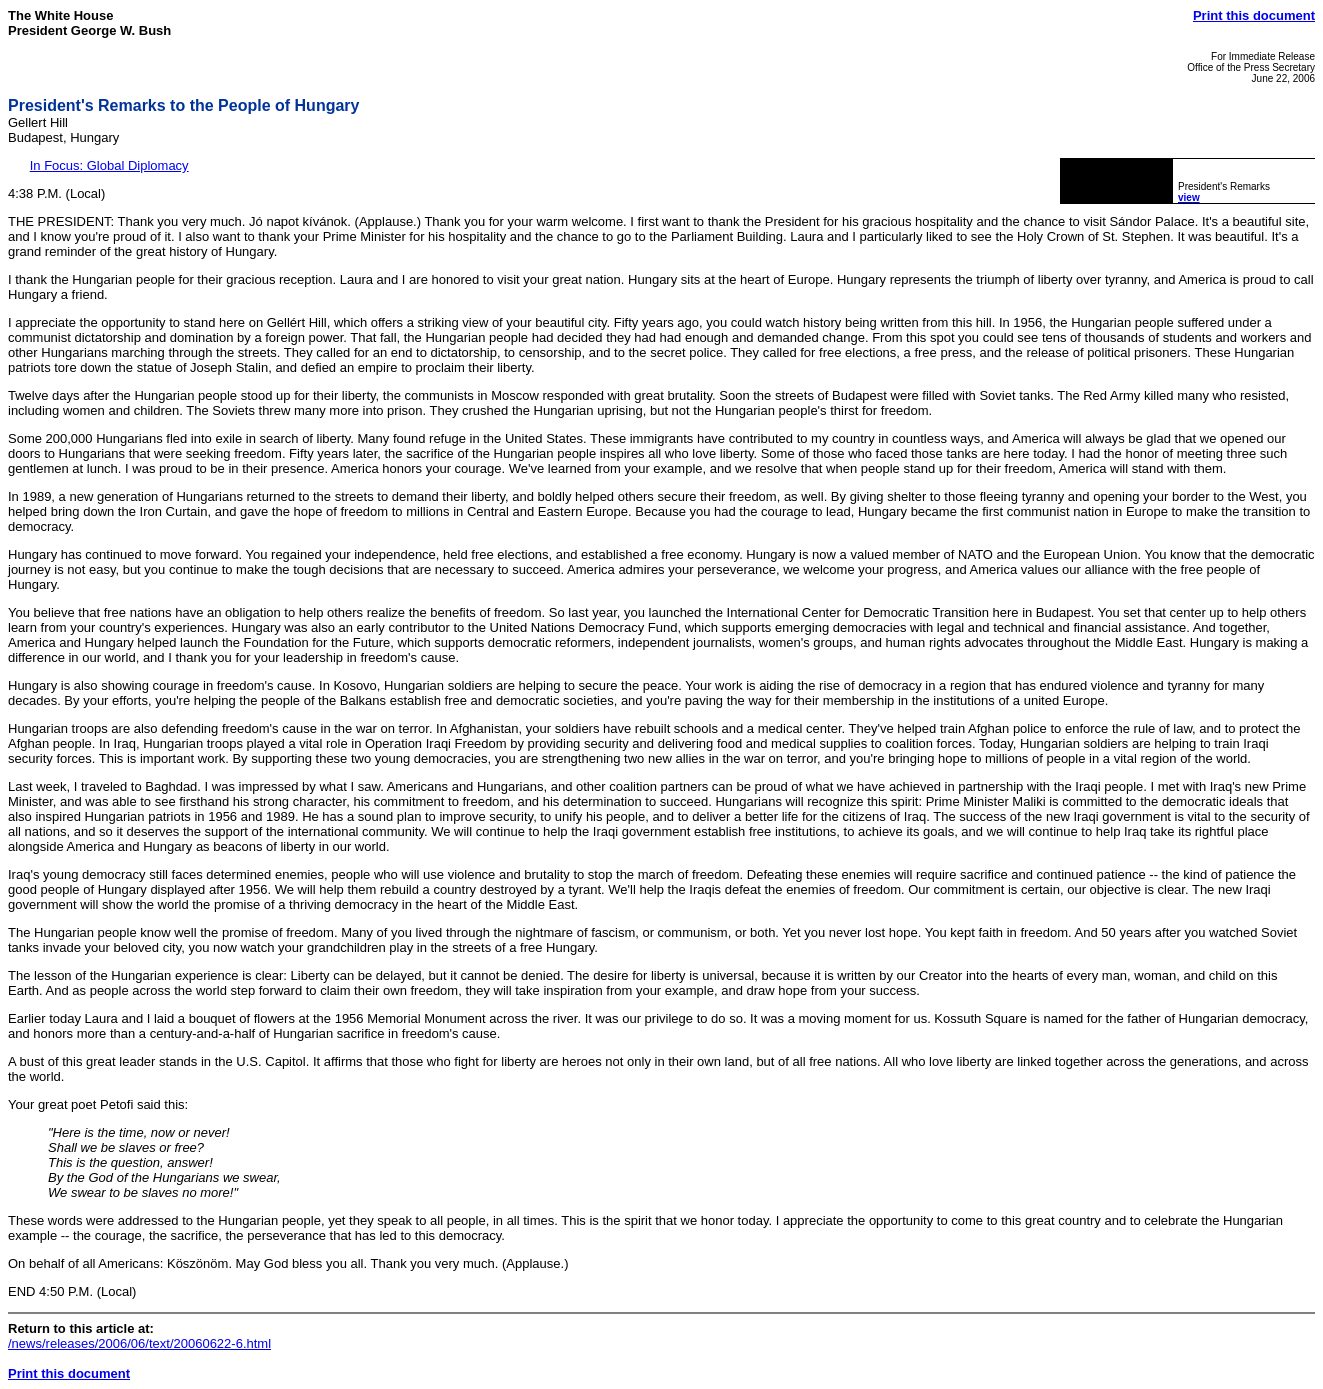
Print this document (1254, 15)
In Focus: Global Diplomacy (109, 165)
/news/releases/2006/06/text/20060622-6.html (139, 1343)
